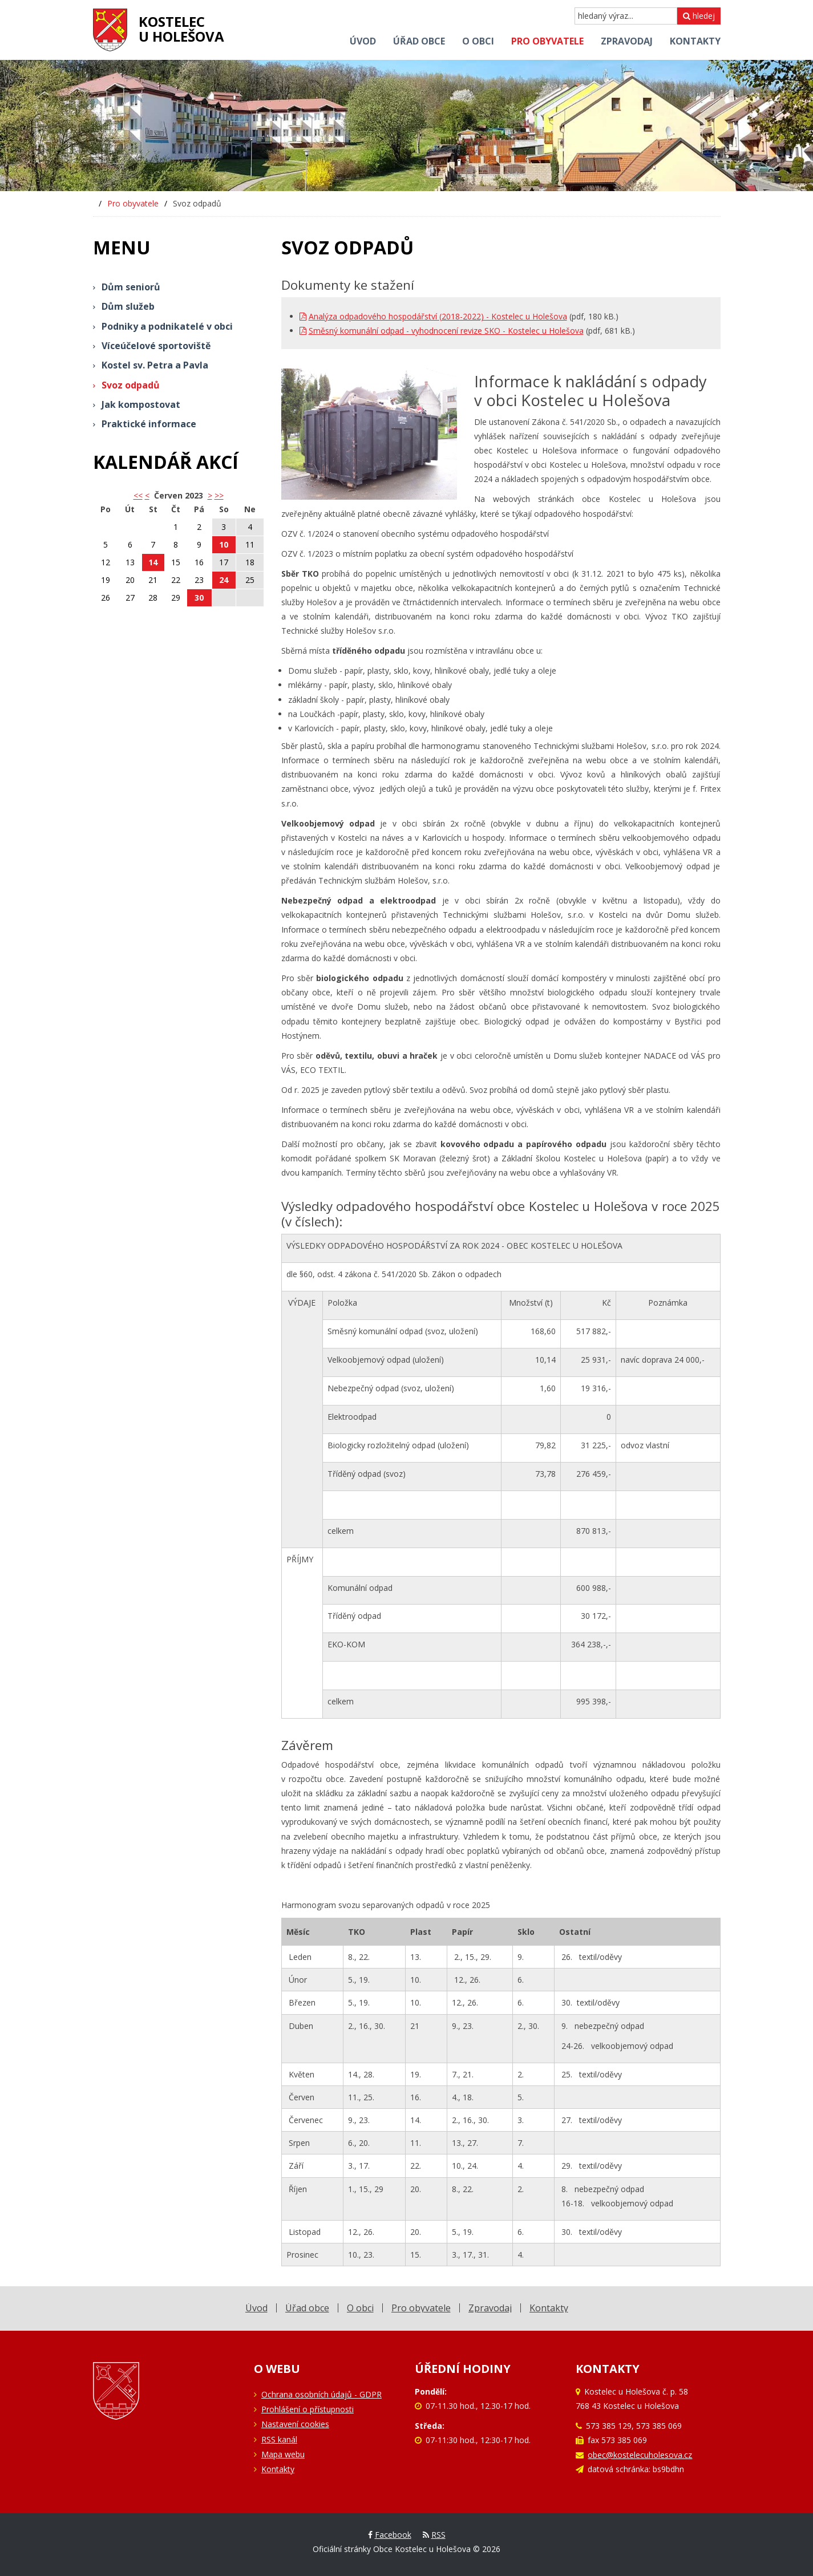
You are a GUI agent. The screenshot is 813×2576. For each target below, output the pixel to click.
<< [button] (138, 495)
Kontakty (277, 2469)
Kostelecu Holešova (181, 29)
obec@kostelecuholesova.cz (640, 2454)
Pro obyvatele (133, 203)
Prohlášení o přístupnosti (307, 2409)
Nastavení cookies (295, 2424)
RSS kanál (279, 2439)
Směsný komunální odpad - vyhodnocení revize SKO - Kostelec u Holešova (442, 330)
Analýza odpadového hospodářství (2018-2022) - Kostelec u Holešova (433, 316)
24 (223, 579)
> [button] (210, 495)
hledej (699, 15)
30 (199, 597)
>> (219, 495)
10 (223, 544)
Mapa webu (283, 2454)
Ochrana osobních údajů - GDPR (321, 2394)
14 (152, 562)
